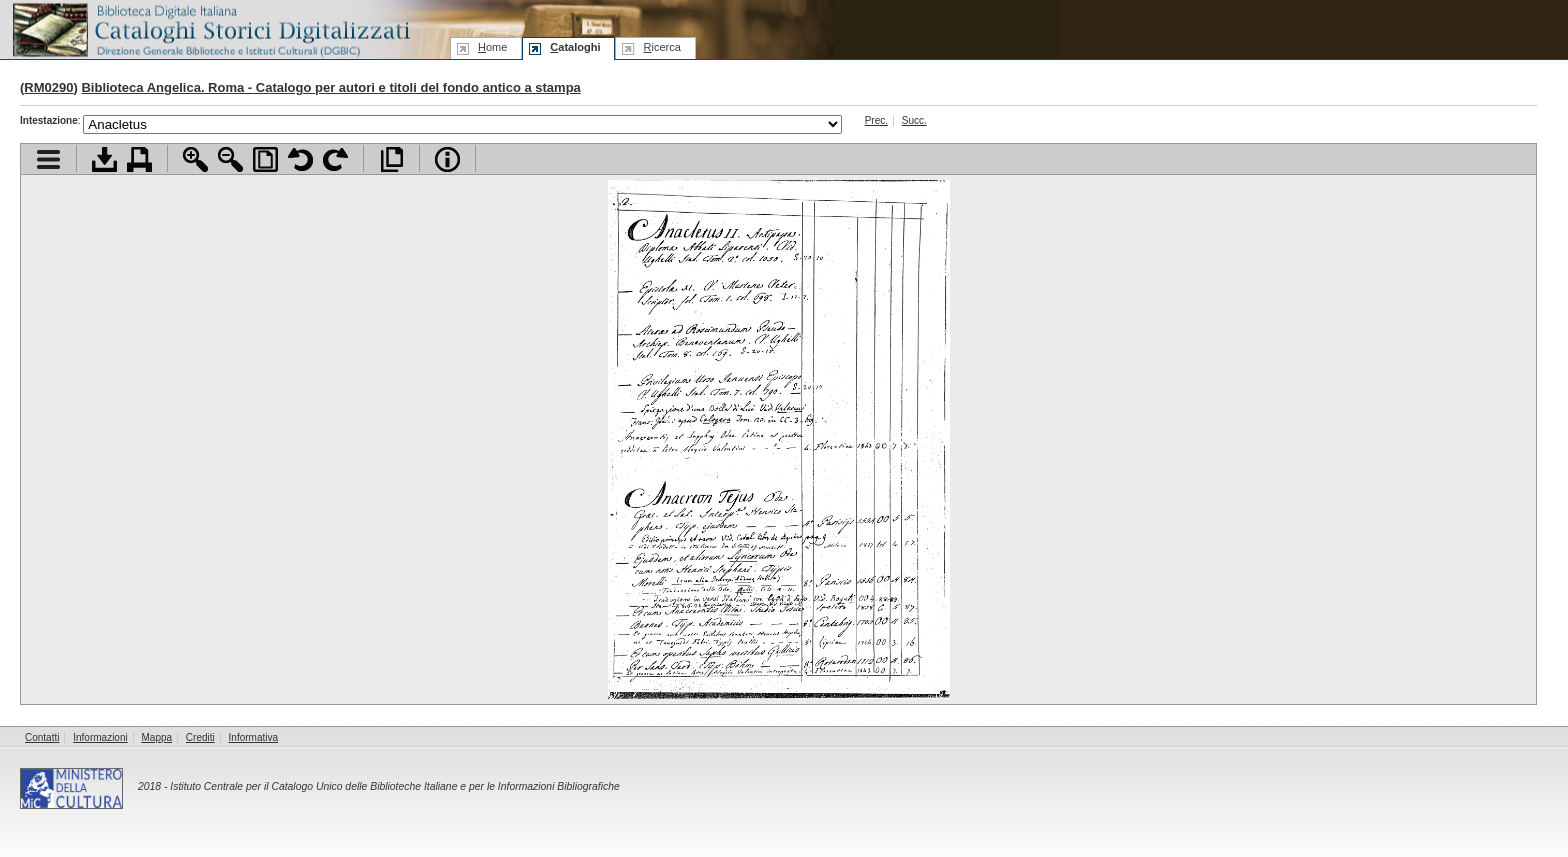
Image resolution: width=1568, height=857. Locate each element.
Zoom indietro (230, 159)
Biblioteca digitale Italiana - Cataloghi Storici (210, 28)
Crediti (200, 737)
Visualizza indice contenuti (48, 159)
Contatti (42, 737)
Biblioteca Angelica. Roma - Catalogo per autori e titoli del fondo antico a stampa (330, 87)
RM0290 (48, 87)
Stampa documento (139, 159)
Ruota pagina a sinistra (300, 159)
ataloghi (575, 47)
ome (492, 47)
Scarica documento (104, 159)
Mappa (157, 737)
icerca (661, 47)
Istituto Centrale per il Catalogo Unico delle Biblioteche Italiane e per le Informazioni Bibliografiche (394, 786)
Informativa (253, 737)
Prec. (876, 120)
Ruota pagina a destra (335, 159)
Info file (447, 159)
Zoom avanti (195, 159)
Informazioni (100, 737)
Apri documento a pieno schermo (391, 159)
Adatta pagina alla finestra (265, 159)
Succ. (914, 120)
